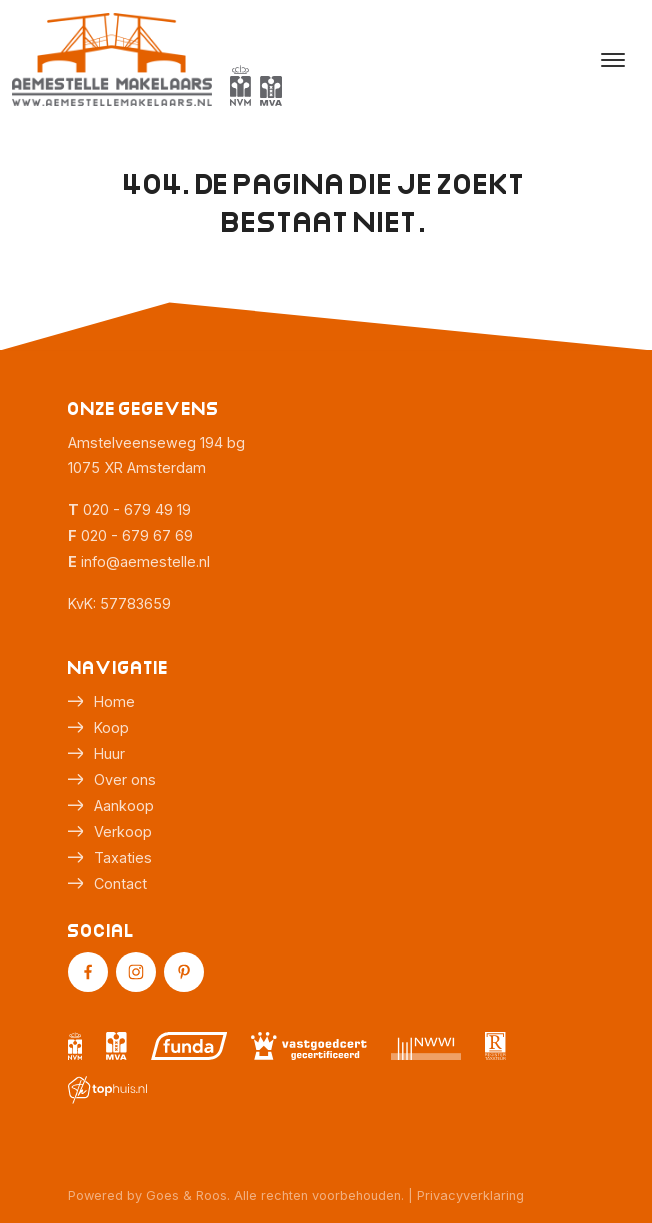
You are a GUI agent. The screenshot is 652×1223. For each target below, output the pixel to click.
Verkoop (123, 831)
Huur (109, 753)
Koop (111, 727)
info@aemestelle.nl (145, 561)
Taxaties (123, 857)
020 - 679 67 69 (137, 535)
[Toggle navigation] (612, 60)
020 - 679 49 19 (137, 509)
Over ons (125, 779)
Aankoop (124, 805)
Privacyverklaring (470, 1195)
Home (114, 701)
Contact (120, 883)
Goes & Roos (186, 1195)
